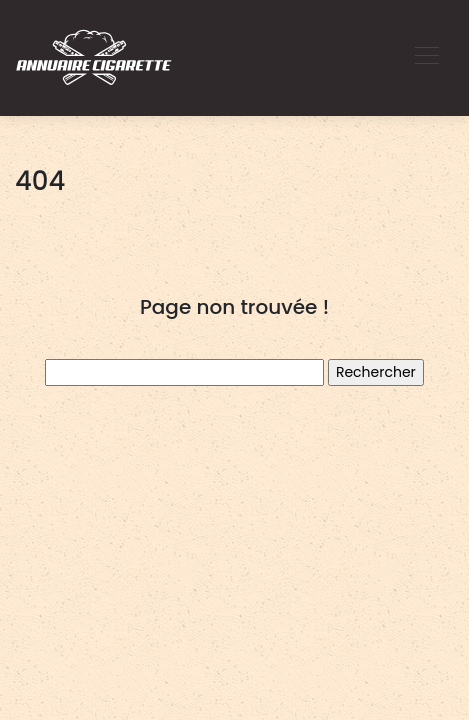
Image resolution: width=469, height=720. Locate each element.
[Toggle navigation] (426, 58)
